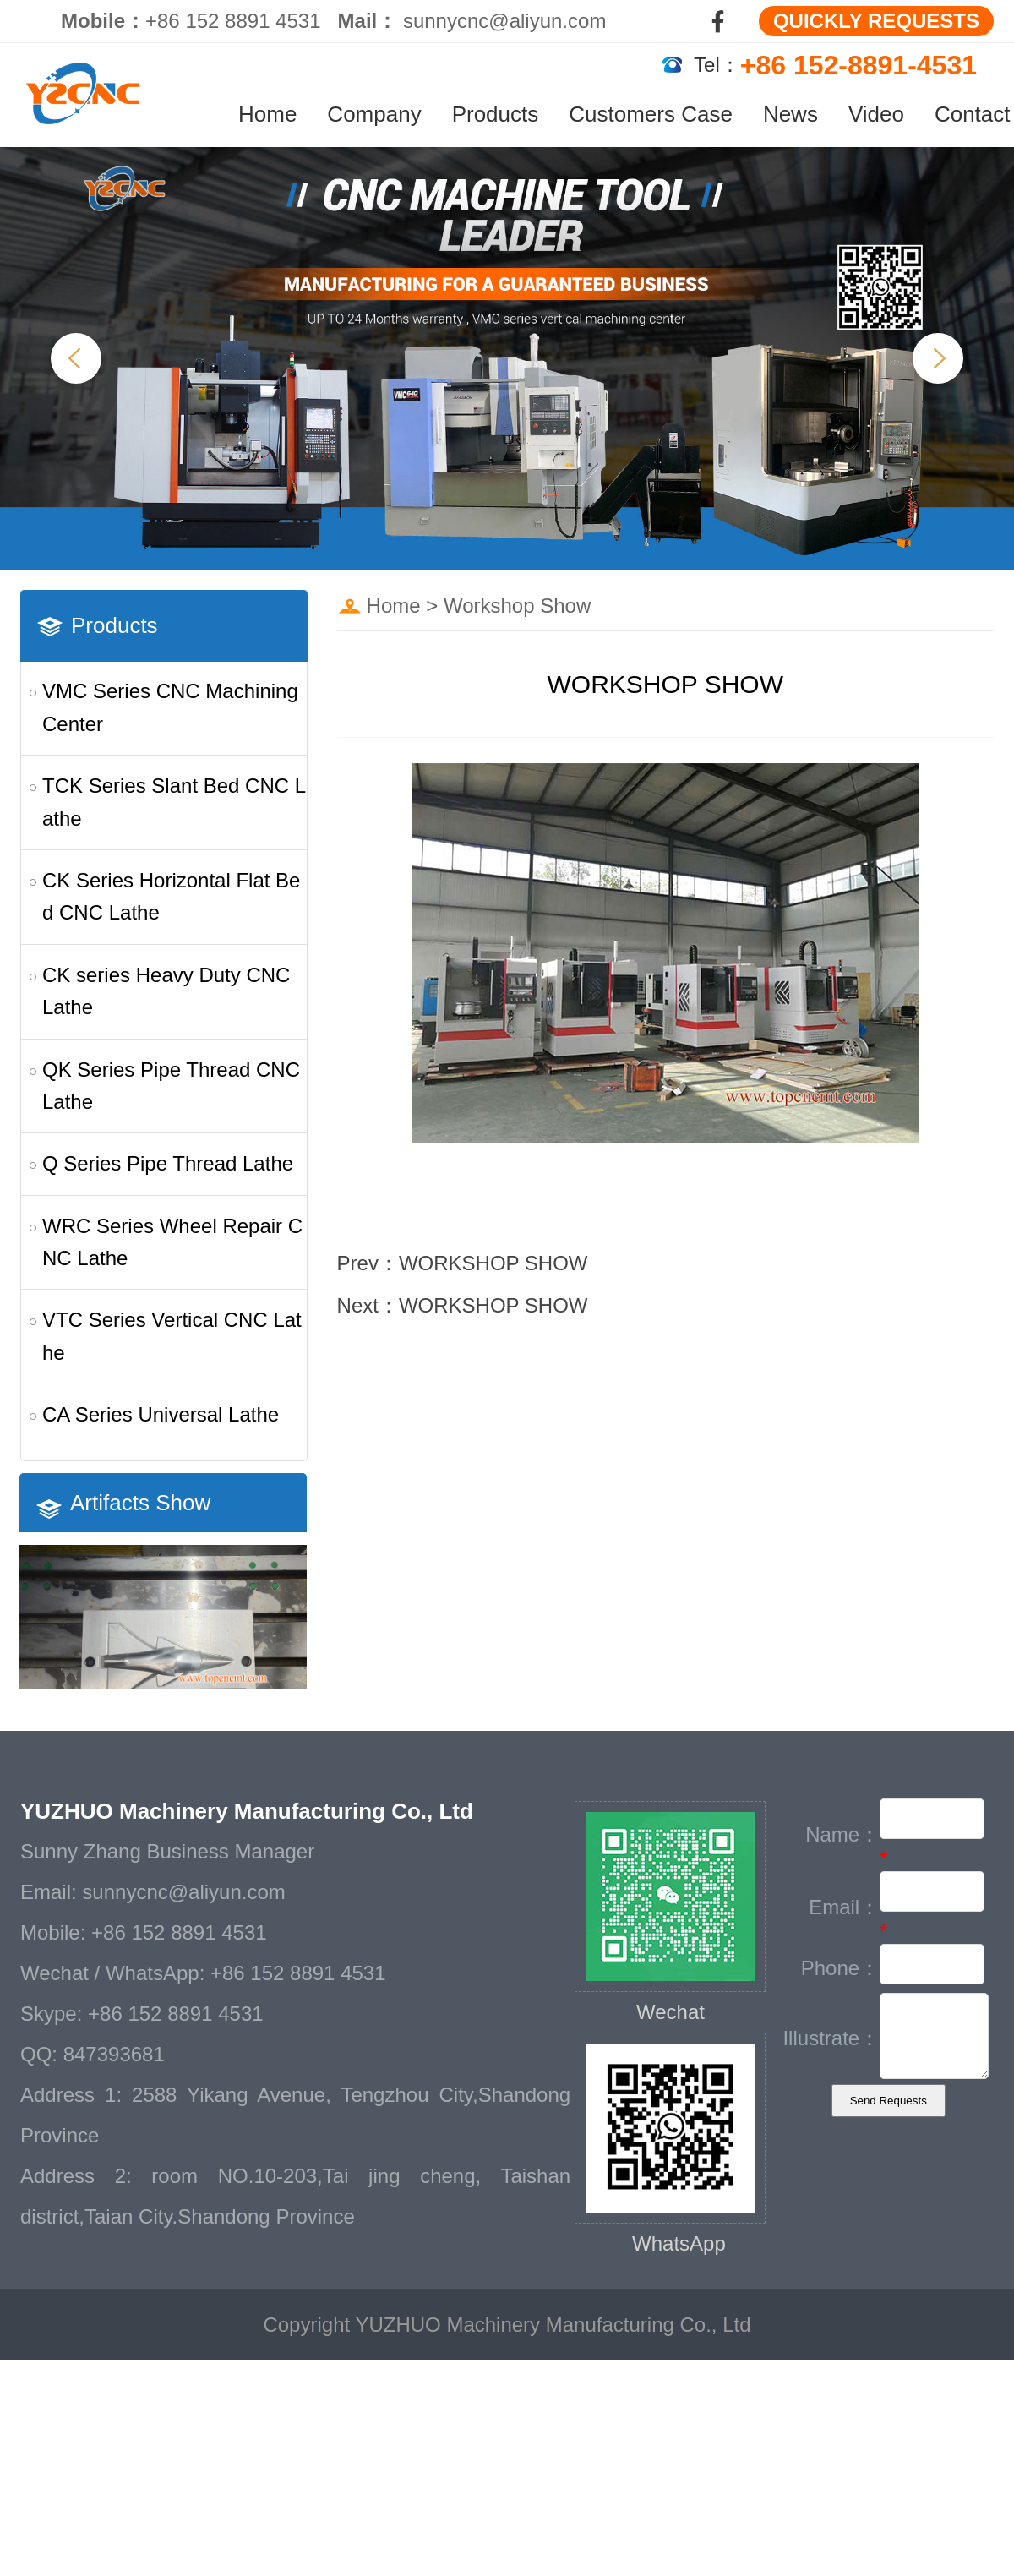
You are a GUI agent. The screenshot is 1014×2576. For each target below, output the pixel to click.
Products (495, 114)
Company (374, 114)
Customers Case (651, 114)
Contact (973, 114)
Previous (76, 358)
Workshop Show (517, 605)
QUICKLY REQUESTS (876, 20)
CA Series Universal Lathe (160, 1414)
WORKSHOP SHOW (493, 1263)
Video (876, 114)
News (790, 114)
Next (938, 358)
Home (267, 114)
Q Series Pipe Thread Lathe (167, 1163)
